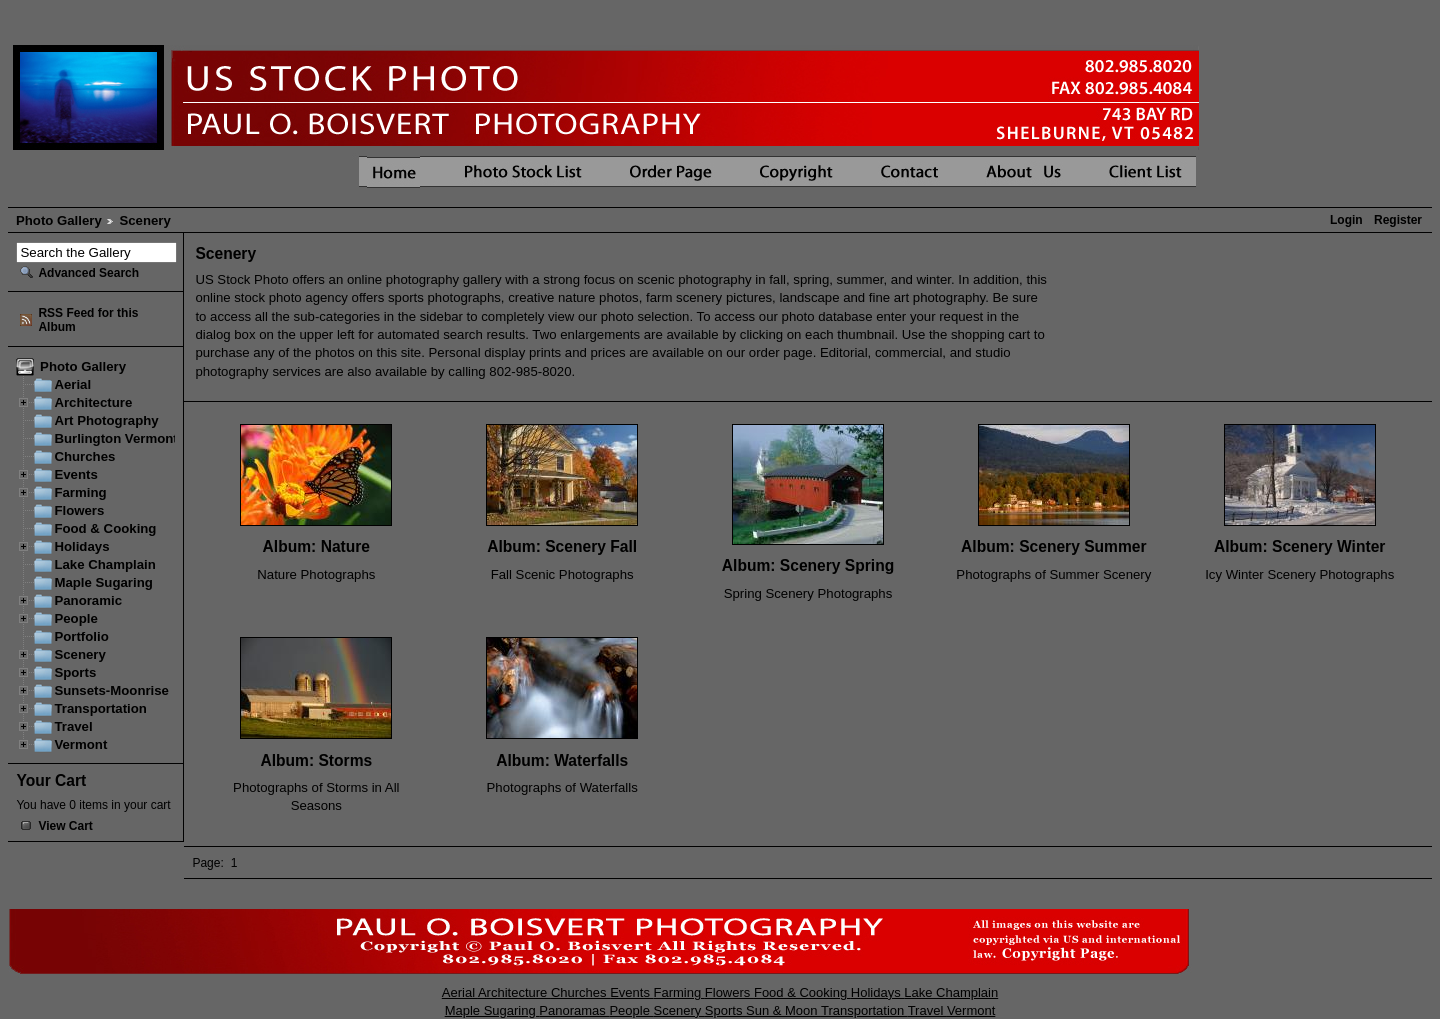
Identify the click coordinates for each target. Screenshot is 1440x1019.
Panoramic (88, 600)
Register (1398, 220)
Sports (75, 672)
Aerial (72, 384)
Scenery (79, 654)
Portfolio (81, 636)
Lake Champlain (104, 564)
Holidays (81, 546)
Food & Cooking (105, 528)
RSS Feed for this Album (88, 320)
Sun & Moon (783, 1010)
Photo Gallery (59, 220)
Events (75, 474)
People (75, 618)
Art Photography (106, 420)
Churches (84, 456)
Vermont (80, 744)
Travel (73, 726)
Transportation (100, 708)
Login (1346, 220)
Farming (80, 492)
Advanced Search (88, 273)
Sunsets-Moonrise (111, 690)
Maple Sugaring (103, 582)
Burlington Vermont (115, 438)
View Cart (65, 826)
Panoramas (574, 1010)
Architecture (93, 402)
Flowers (79, 510)
